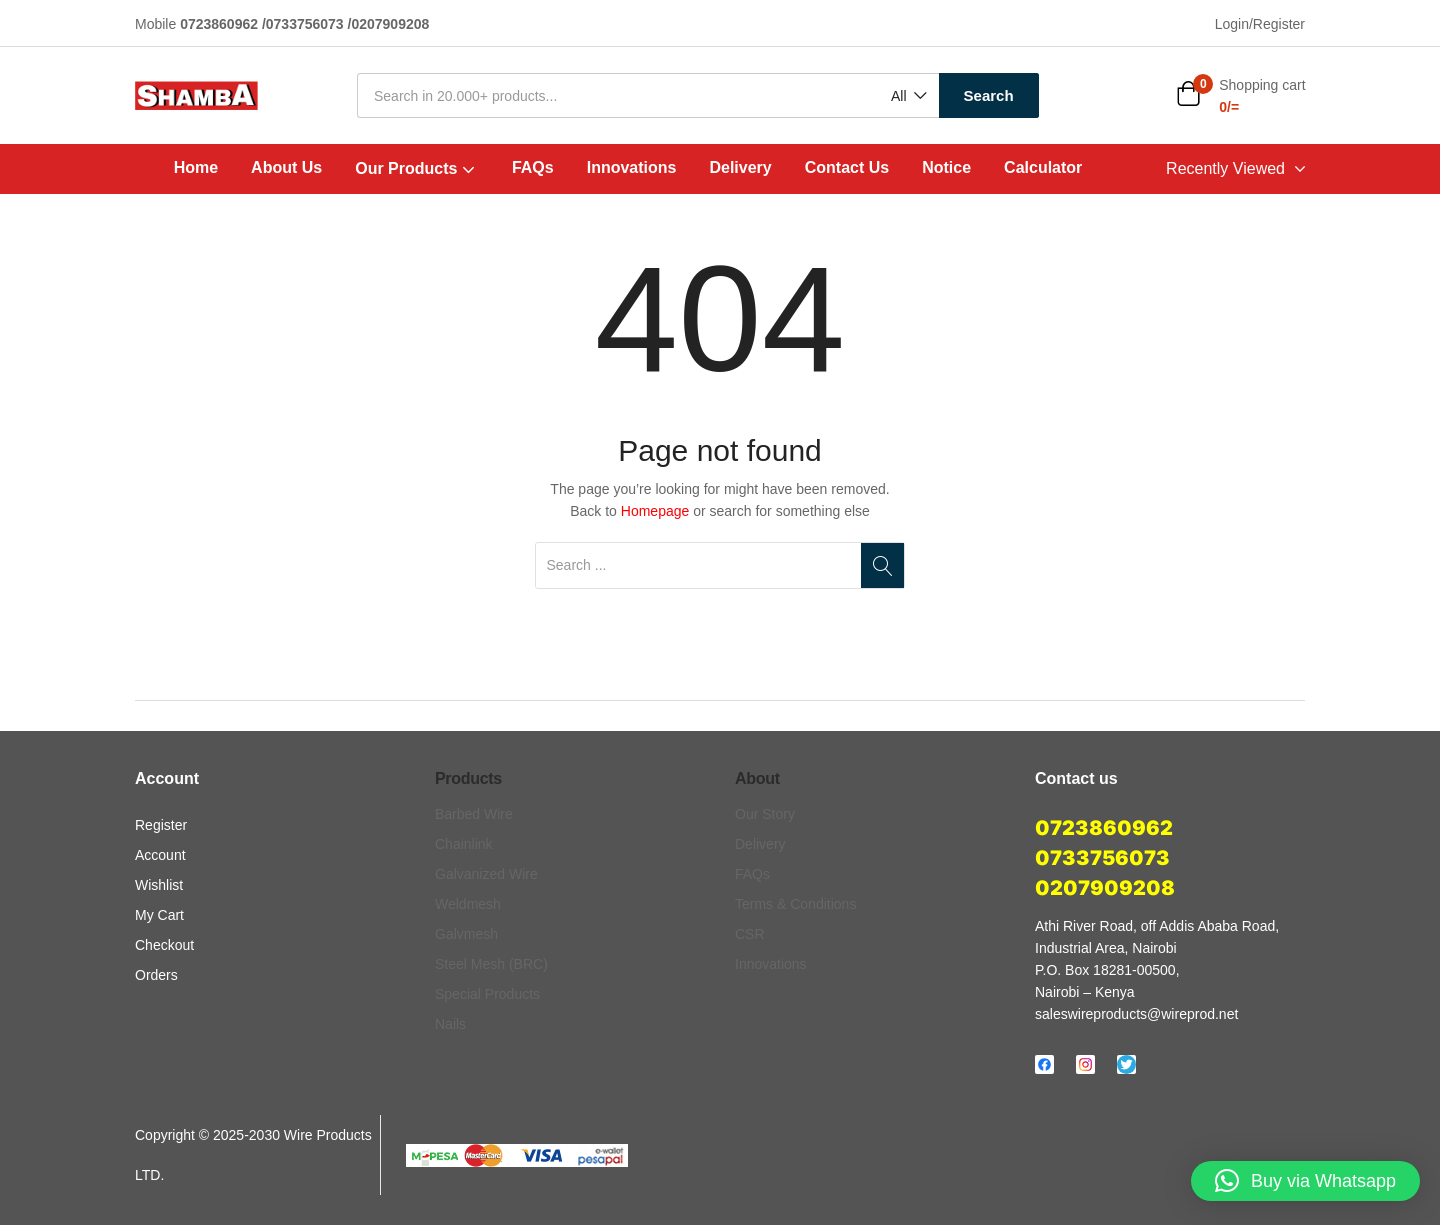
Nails (450, 1024)
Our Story (765, 814)
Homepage (655, 511)
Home (196, 167)
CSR (750, 934)
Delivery (740, 167)
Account (160, 855)
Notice (946, 167)
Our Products (417, 168)
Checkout (164, 945)
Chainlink (464, 844)
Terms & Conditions (795, 904)
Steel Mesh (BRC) (491, 964)
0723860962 (1104, 828)
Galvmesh (466, 934)
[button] (907, 96)
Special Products (487, 994)
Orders (156, 975)
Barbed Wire (474, 814)
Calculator (1043, 167)
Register (161, 825)
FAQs (533, 167)
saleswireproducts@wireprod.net (1136, 1014)
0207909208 (1105, 888)
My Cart (159, 915)
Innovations (632, 167)
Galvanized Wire (486, 874)
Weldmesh (468, 904)
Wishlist (159, 885)
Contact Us (847, 167)
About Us (286, 167)
